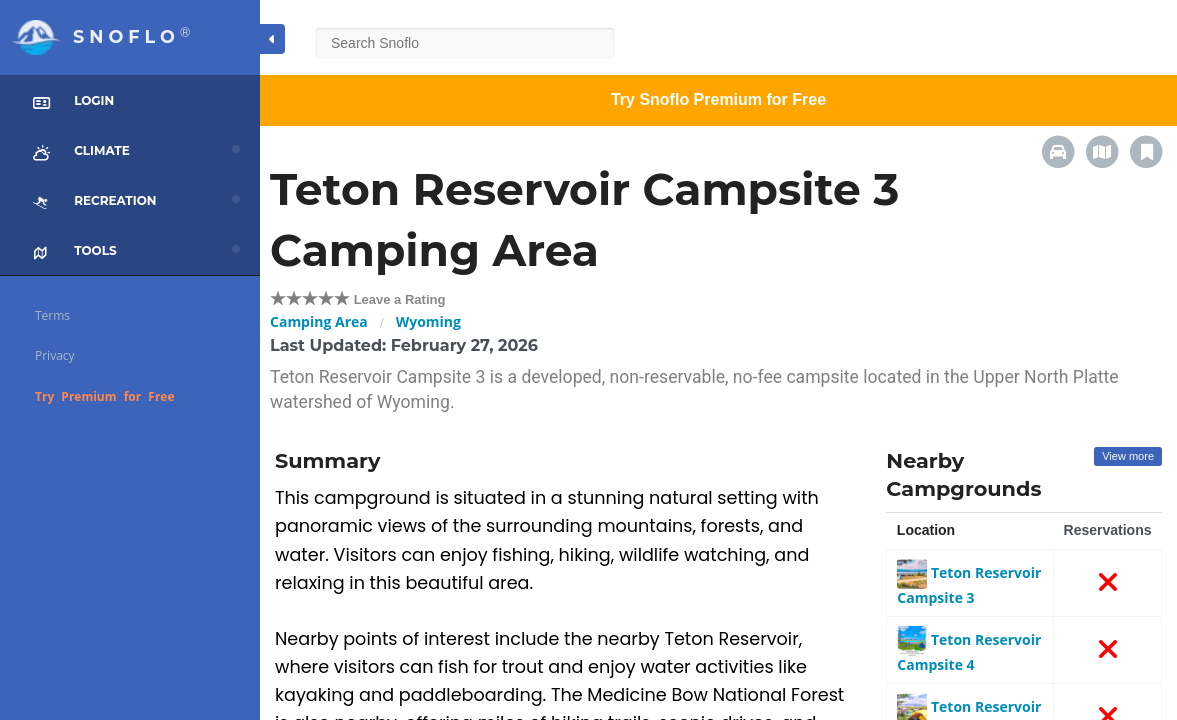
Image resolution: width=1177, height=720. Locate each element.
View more (1128, 456)
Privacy (55, 355)
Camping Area (319, 321)
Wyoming (428, 321)
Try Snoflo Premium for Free (718, 99)
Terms (52, 315)
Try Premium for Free (105, 396)
